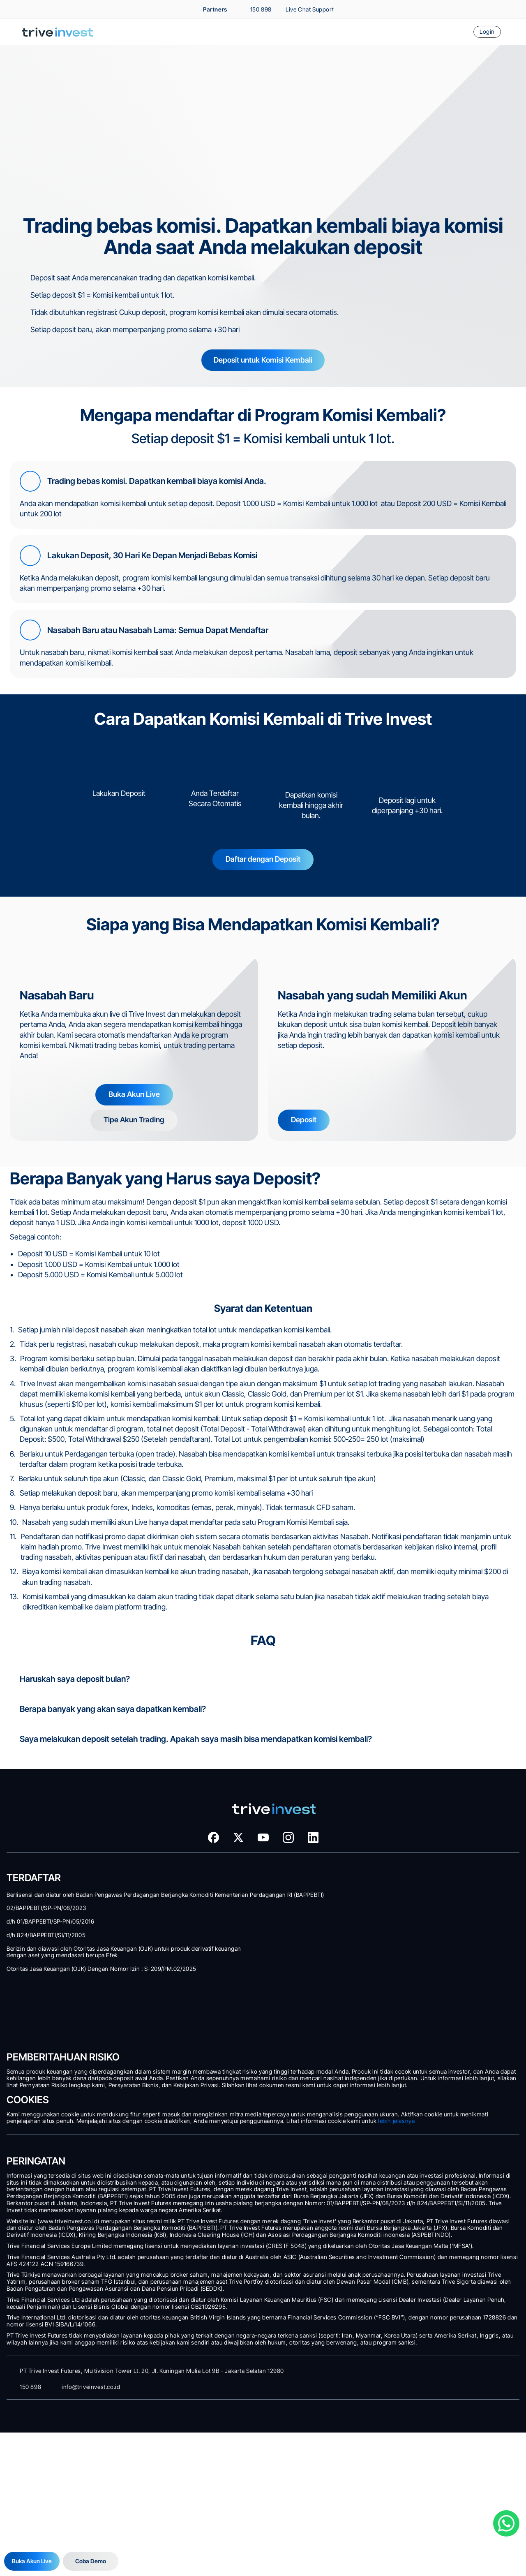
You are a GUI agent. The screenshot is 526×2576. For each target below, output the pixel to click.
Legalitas (401, 2059)
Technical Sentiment (413, 1895)
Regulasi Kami (405, 2048)
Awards (399, 2015)
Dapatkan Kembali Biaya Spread (425, 1840)
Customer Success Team (419, 1993)
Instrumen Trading (49, 1895)
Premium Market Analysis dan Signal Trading (438, 1872)
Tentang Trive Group (413, 2004)
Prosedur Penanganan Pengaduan (428, 2070)
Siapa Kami (402, 1982)
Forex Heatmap (407, 1938)
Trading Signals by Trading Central (427, 1917)
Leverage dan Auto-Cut (56, 1927)
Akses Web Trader (50, 1993)
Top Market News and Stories (423, 1927)
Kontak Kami (404, 2081)
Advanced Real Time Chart (420, 1883)
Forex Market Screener (416, 1906)
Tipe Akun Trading (49, 1829)
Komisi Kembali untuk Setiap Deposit (430, 1829)
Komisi (37, 1917)
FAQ (395, 2092)
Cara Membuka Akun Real (57, 1862)
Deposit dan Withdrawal (56, 1840)
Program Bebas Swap (53, 1938)
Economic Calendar (412, 1950)
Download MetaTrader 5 (57, 1982)
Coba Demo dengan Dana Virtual (65, 1851)
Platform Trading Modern (57, 1971)
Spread (37, 1906)
